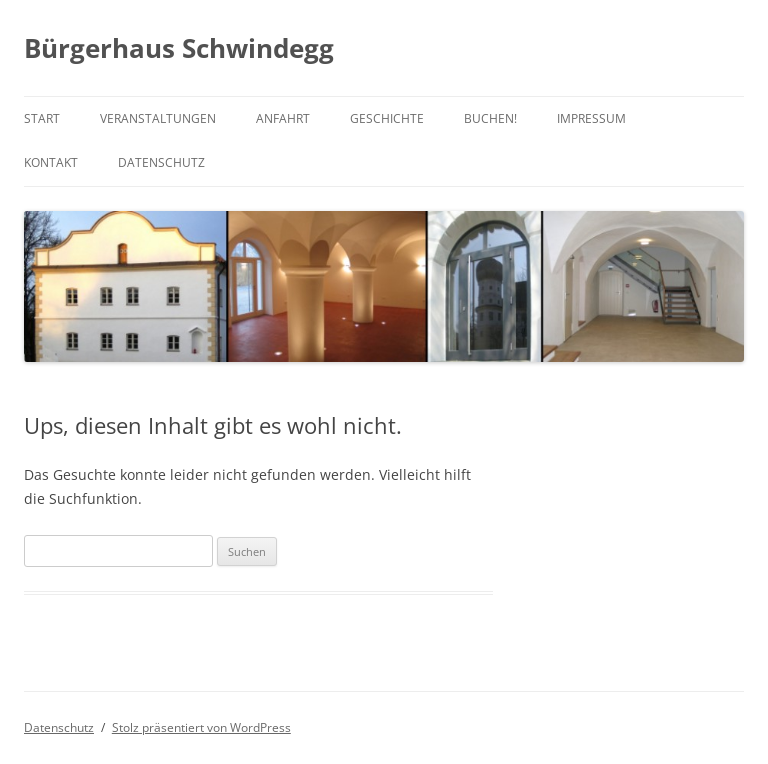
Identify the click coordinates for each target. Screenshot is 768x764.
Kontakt (51, 162)
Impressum (591, 118)
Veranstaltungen (158, 118)
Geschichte (387, 118)
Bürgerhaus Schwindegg (179, 48)
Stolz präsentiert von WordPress (201, 727)
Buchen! (490, 118)
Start (42, 118)
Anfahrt (283, 118)
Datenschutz (161, 162)
